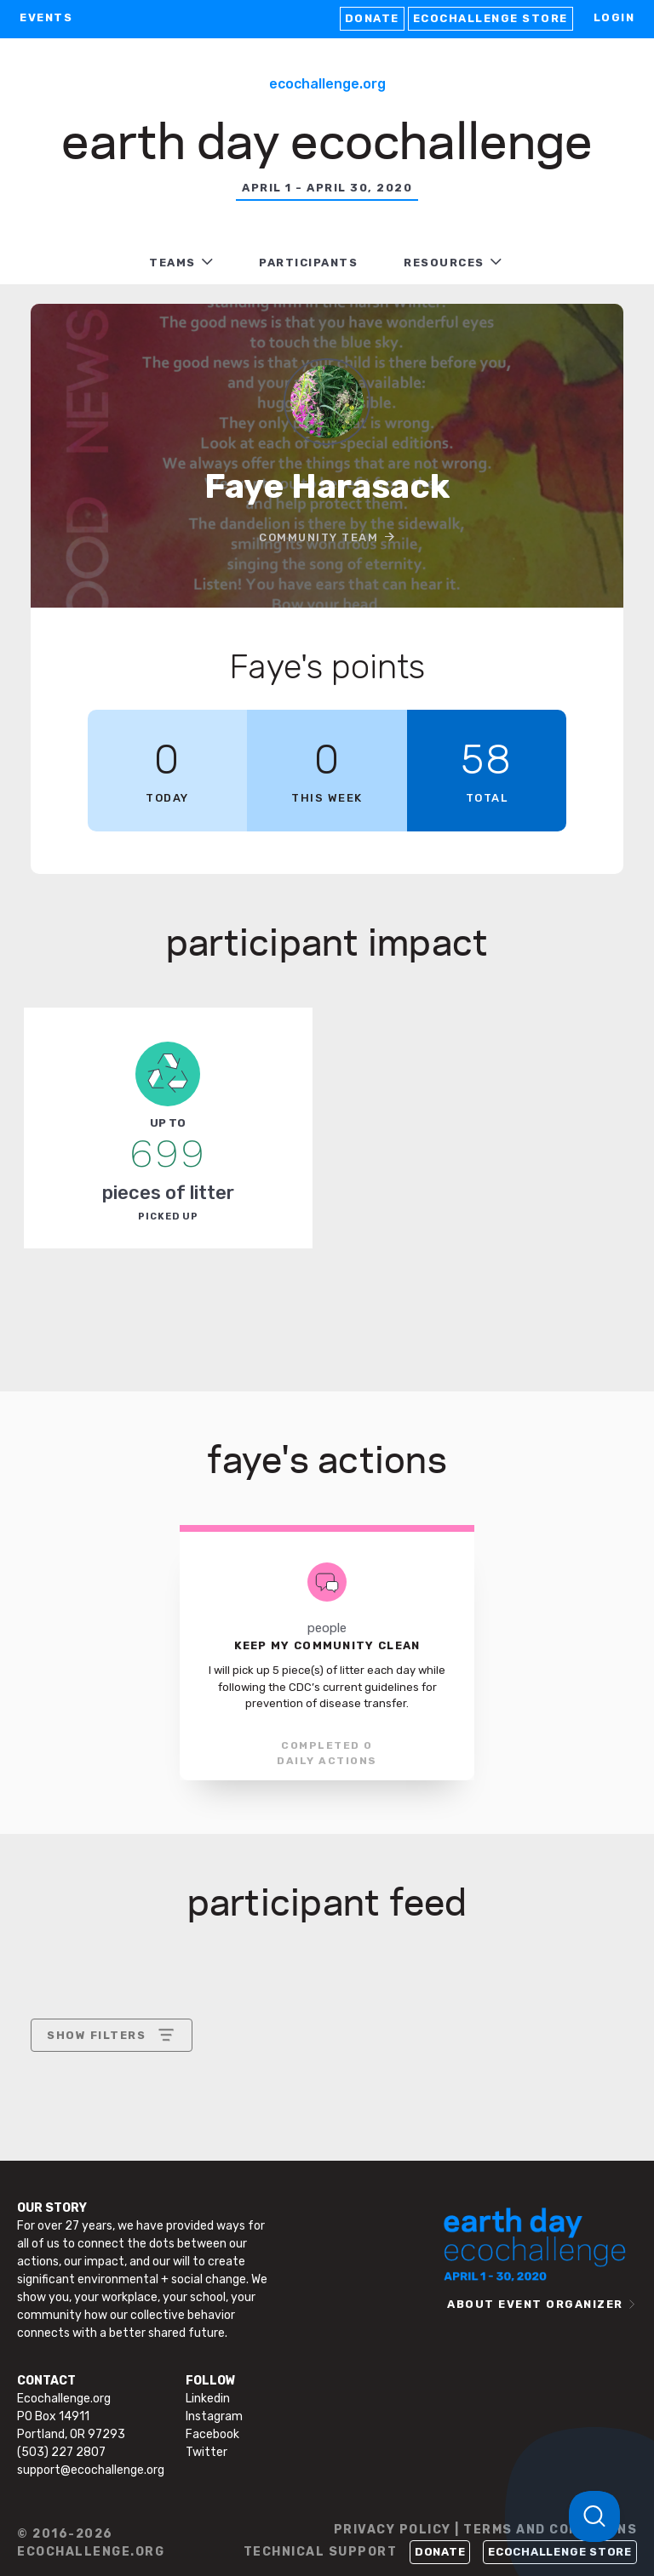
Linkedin (208, 2398)
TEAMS (172, 262)
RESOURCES (444, 262)
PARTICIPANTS (308, 262)
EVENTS (46, 17)
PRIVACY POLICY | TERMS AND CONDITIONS (486, 2529)
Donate (372, 18)
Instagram (214, 2416)
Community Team (318, 537)
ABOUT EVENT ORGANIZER (535, 2304)
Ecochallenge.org (327, 84)
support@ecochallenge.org (90, 2470)
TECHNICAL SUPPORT (321, 2552)
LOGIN (614, 17)
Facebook (212, 2434)
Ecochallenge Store (490, 18)
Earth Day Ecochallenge (327, 138)
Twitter (206, 2452)
